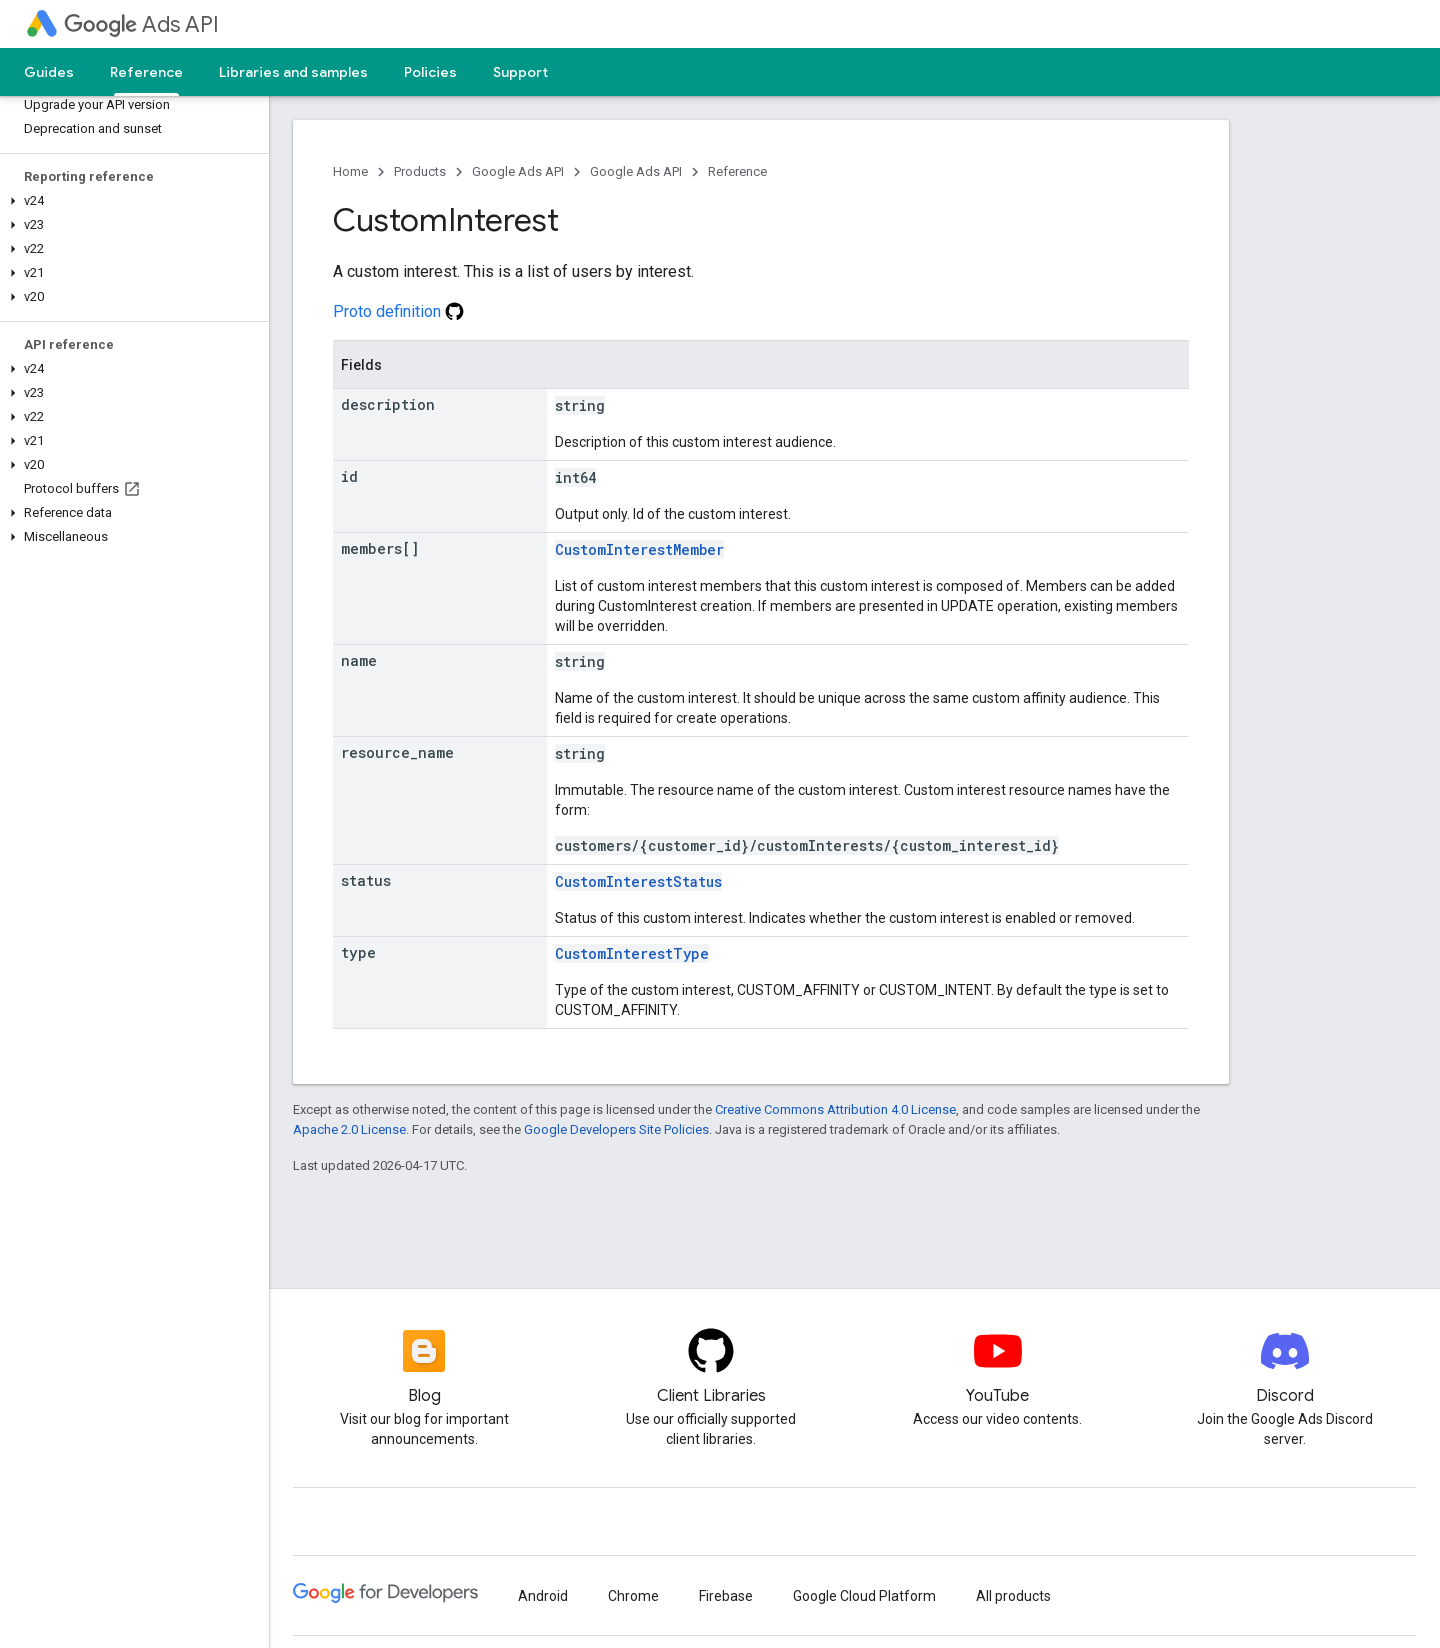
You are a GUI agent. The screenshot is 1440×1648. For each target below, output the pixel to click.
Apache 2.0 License (349, 1129)
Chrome (633, 1596)
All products (1013, 1596)
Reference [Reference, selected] (146, 72)
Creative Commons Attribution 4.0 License (835, 1109)
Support (520, 72)
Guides (49, 72)
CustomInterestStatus (638, 881)
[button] (130, 201)
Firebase (726, 1596)
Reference (737, 171)
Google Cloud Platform (864, 1596)
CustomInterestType (632, 953)
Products (420, 171)
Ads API (141, 24)
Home (350, 171)
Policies (430, 72)
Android (543, 1596)
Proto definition (398, 311)
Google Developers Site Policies (616, 1129)
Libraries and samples (293, 72)
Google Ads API (518, 171)
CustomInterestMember (639, 549)
